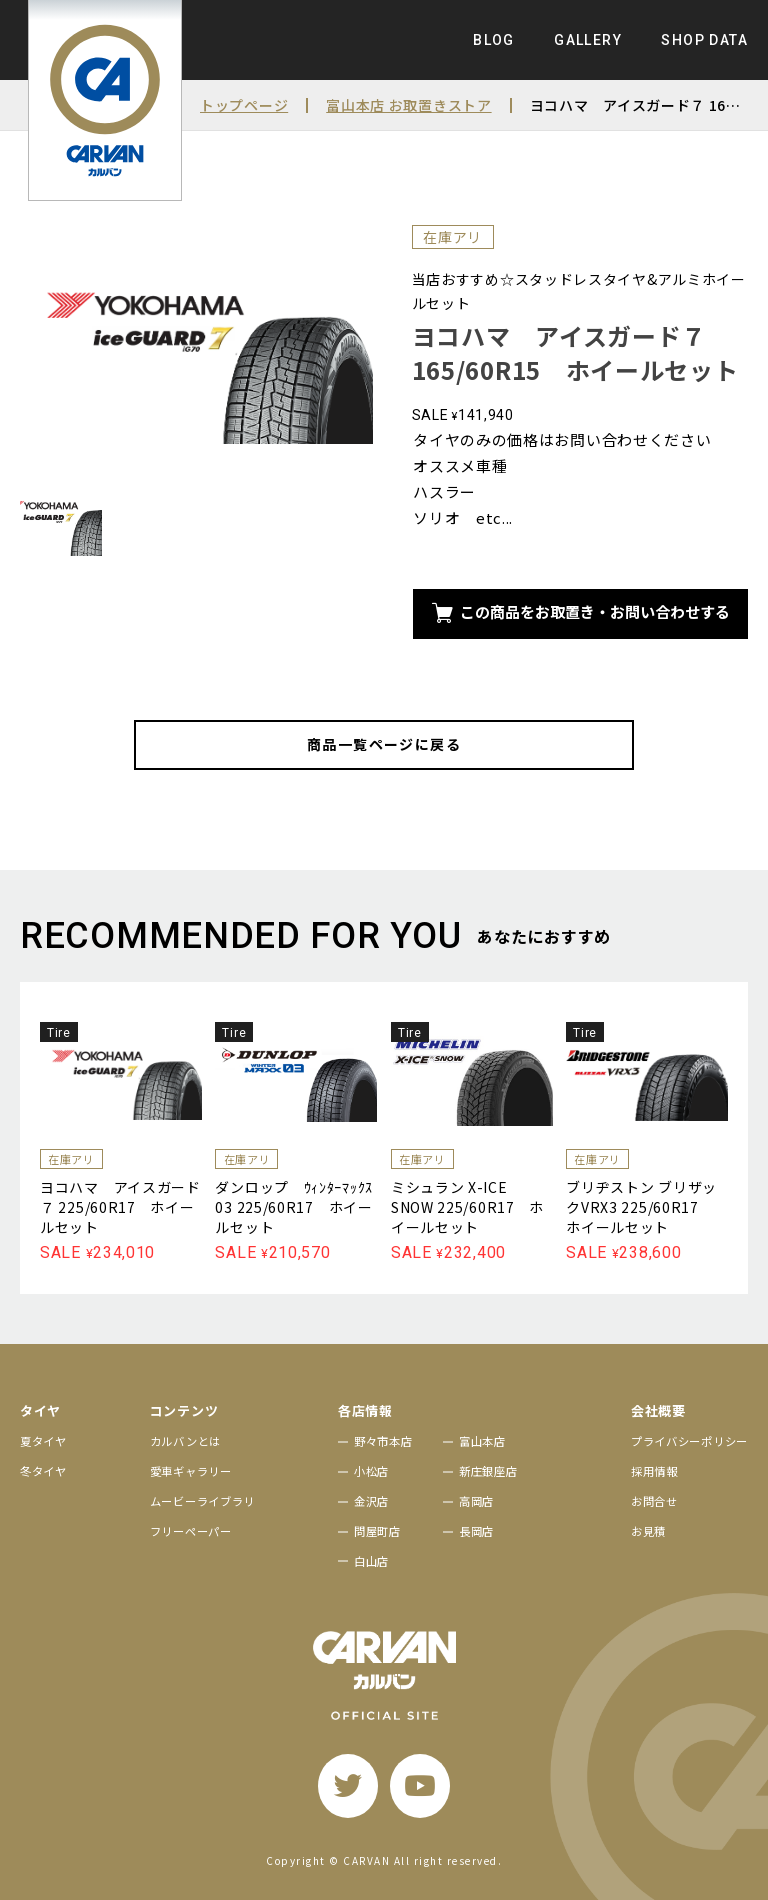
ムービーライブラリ (202, 1501)
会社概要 (658, 1410)
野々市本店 (383, 1441)
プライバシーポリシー (689, 1441)
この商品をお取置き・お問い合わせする (581, 611)
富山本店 (482, 1441)
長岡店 (476, 1531)
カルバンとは (185, 1441)
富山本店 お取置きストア (408, 105)
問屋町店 (377, 1531)
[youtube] (420, 1786)
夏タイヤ (43, 1441)
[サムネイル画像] (61, 523)
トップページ (244, 105)
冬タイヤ (43, 1471)
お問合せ (654, 1501)
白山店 (371, 1561)
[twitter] (348, 1786)
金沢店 (371, 1501)
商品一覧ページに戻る (384, 744)
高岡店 (476, 1501)
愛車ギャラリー (191, 1471)
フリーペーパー (191, 1531)
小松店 (371, 1471)
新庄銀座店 (488, 1471)
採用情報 (654, 1471)
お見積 (648, 1531)
